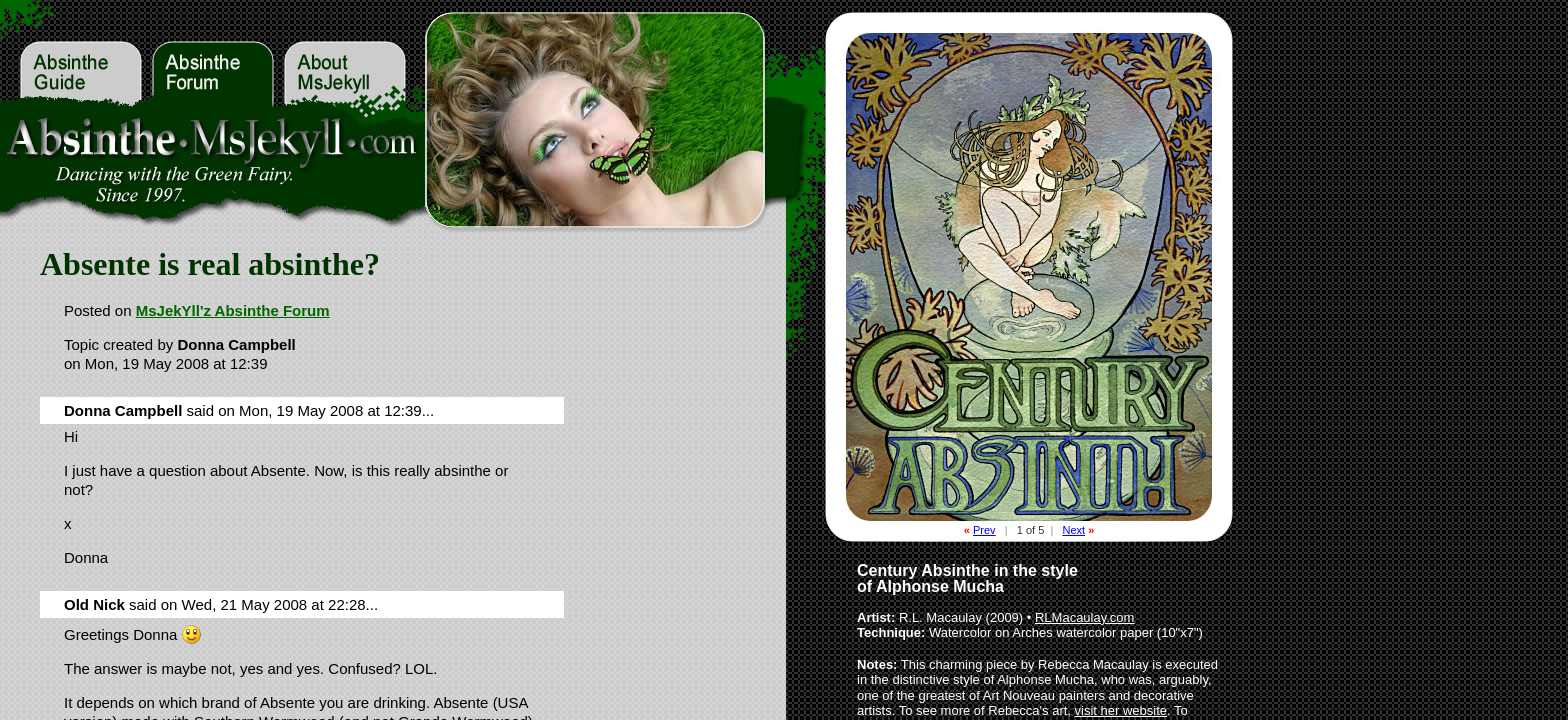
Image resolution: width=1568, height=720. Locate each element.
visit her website (1121, 710)
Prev (984, 530)
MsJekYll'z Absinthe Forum (233, 310)
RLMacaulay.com (1084, 617)
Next (1073, 530)
